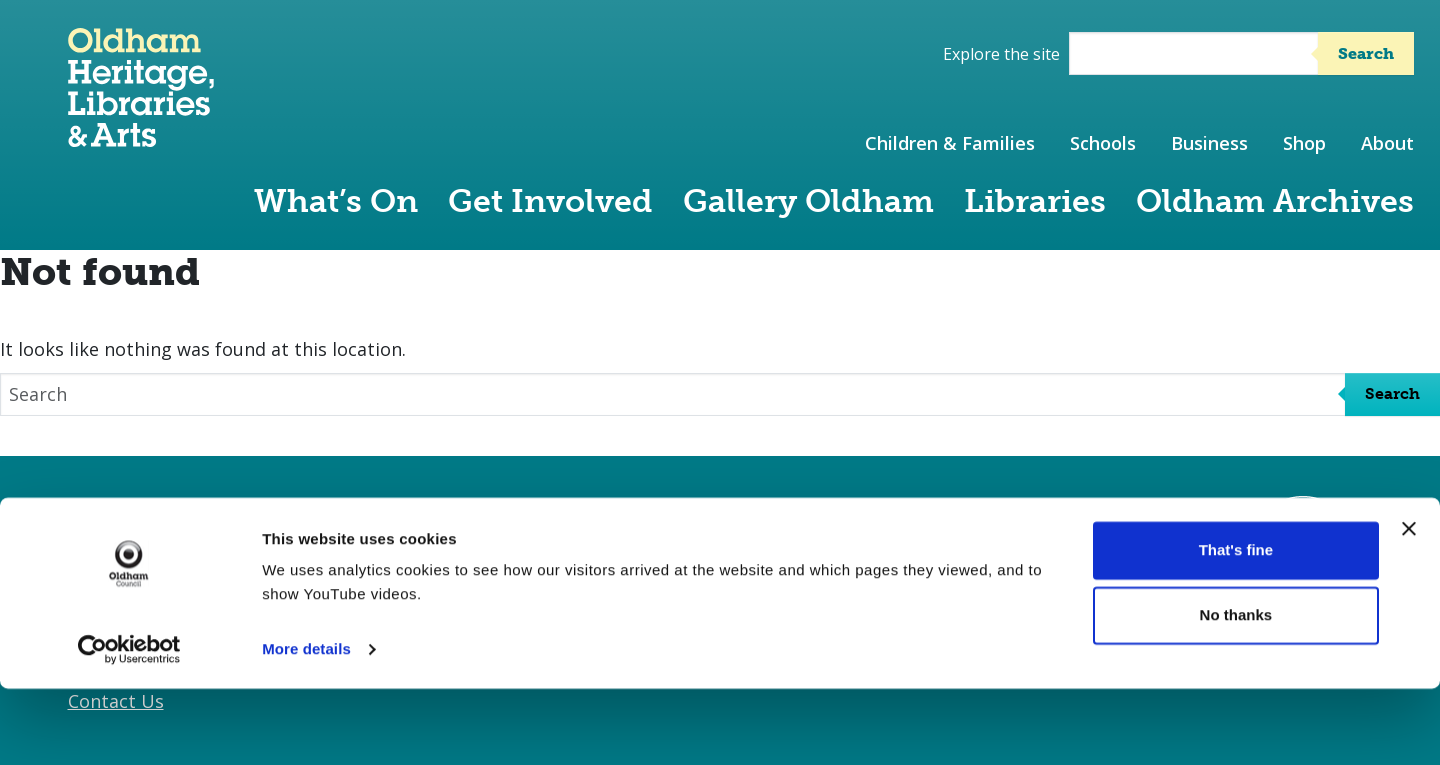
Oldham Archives (1275, 201)
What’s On (336, 201)
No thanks (1236, 691)
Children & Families (950, 143)
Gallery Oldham (808, 201)
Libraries (1035, 201)
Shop (1304, 143)
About (1387, 143)
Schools (1103, 143)
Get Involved (550, 201)
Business (1209, 143)
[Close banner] (1409, 605)
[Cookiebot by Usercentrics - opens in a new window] (129, 726)
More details (306, 725)
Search (1366, 53)
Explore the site (1001, 54)
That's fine (1236, 626)
